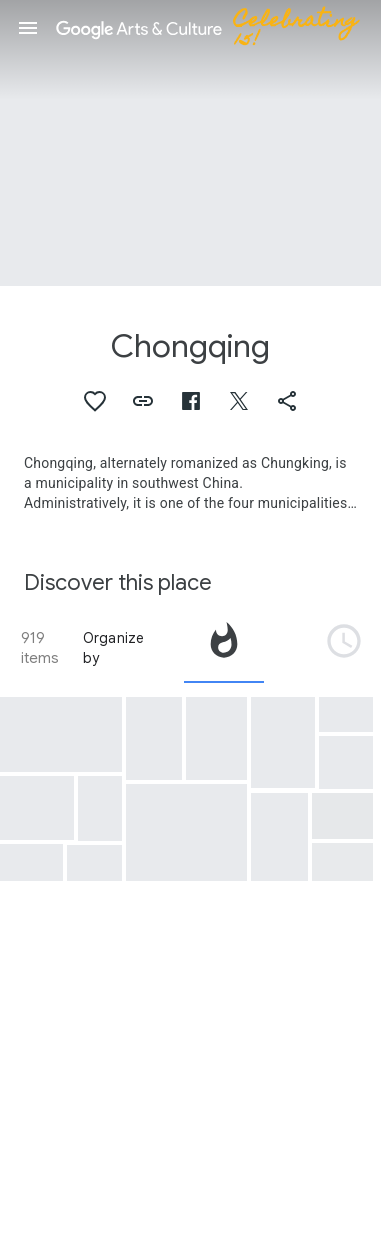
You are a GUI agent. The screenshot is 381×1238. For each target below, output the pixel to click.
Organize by (114, 648)
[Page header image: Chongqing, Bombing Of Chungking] (190, 143)
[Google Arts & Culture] (216, 28)
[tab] (224, 648)
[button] (28, 28)
